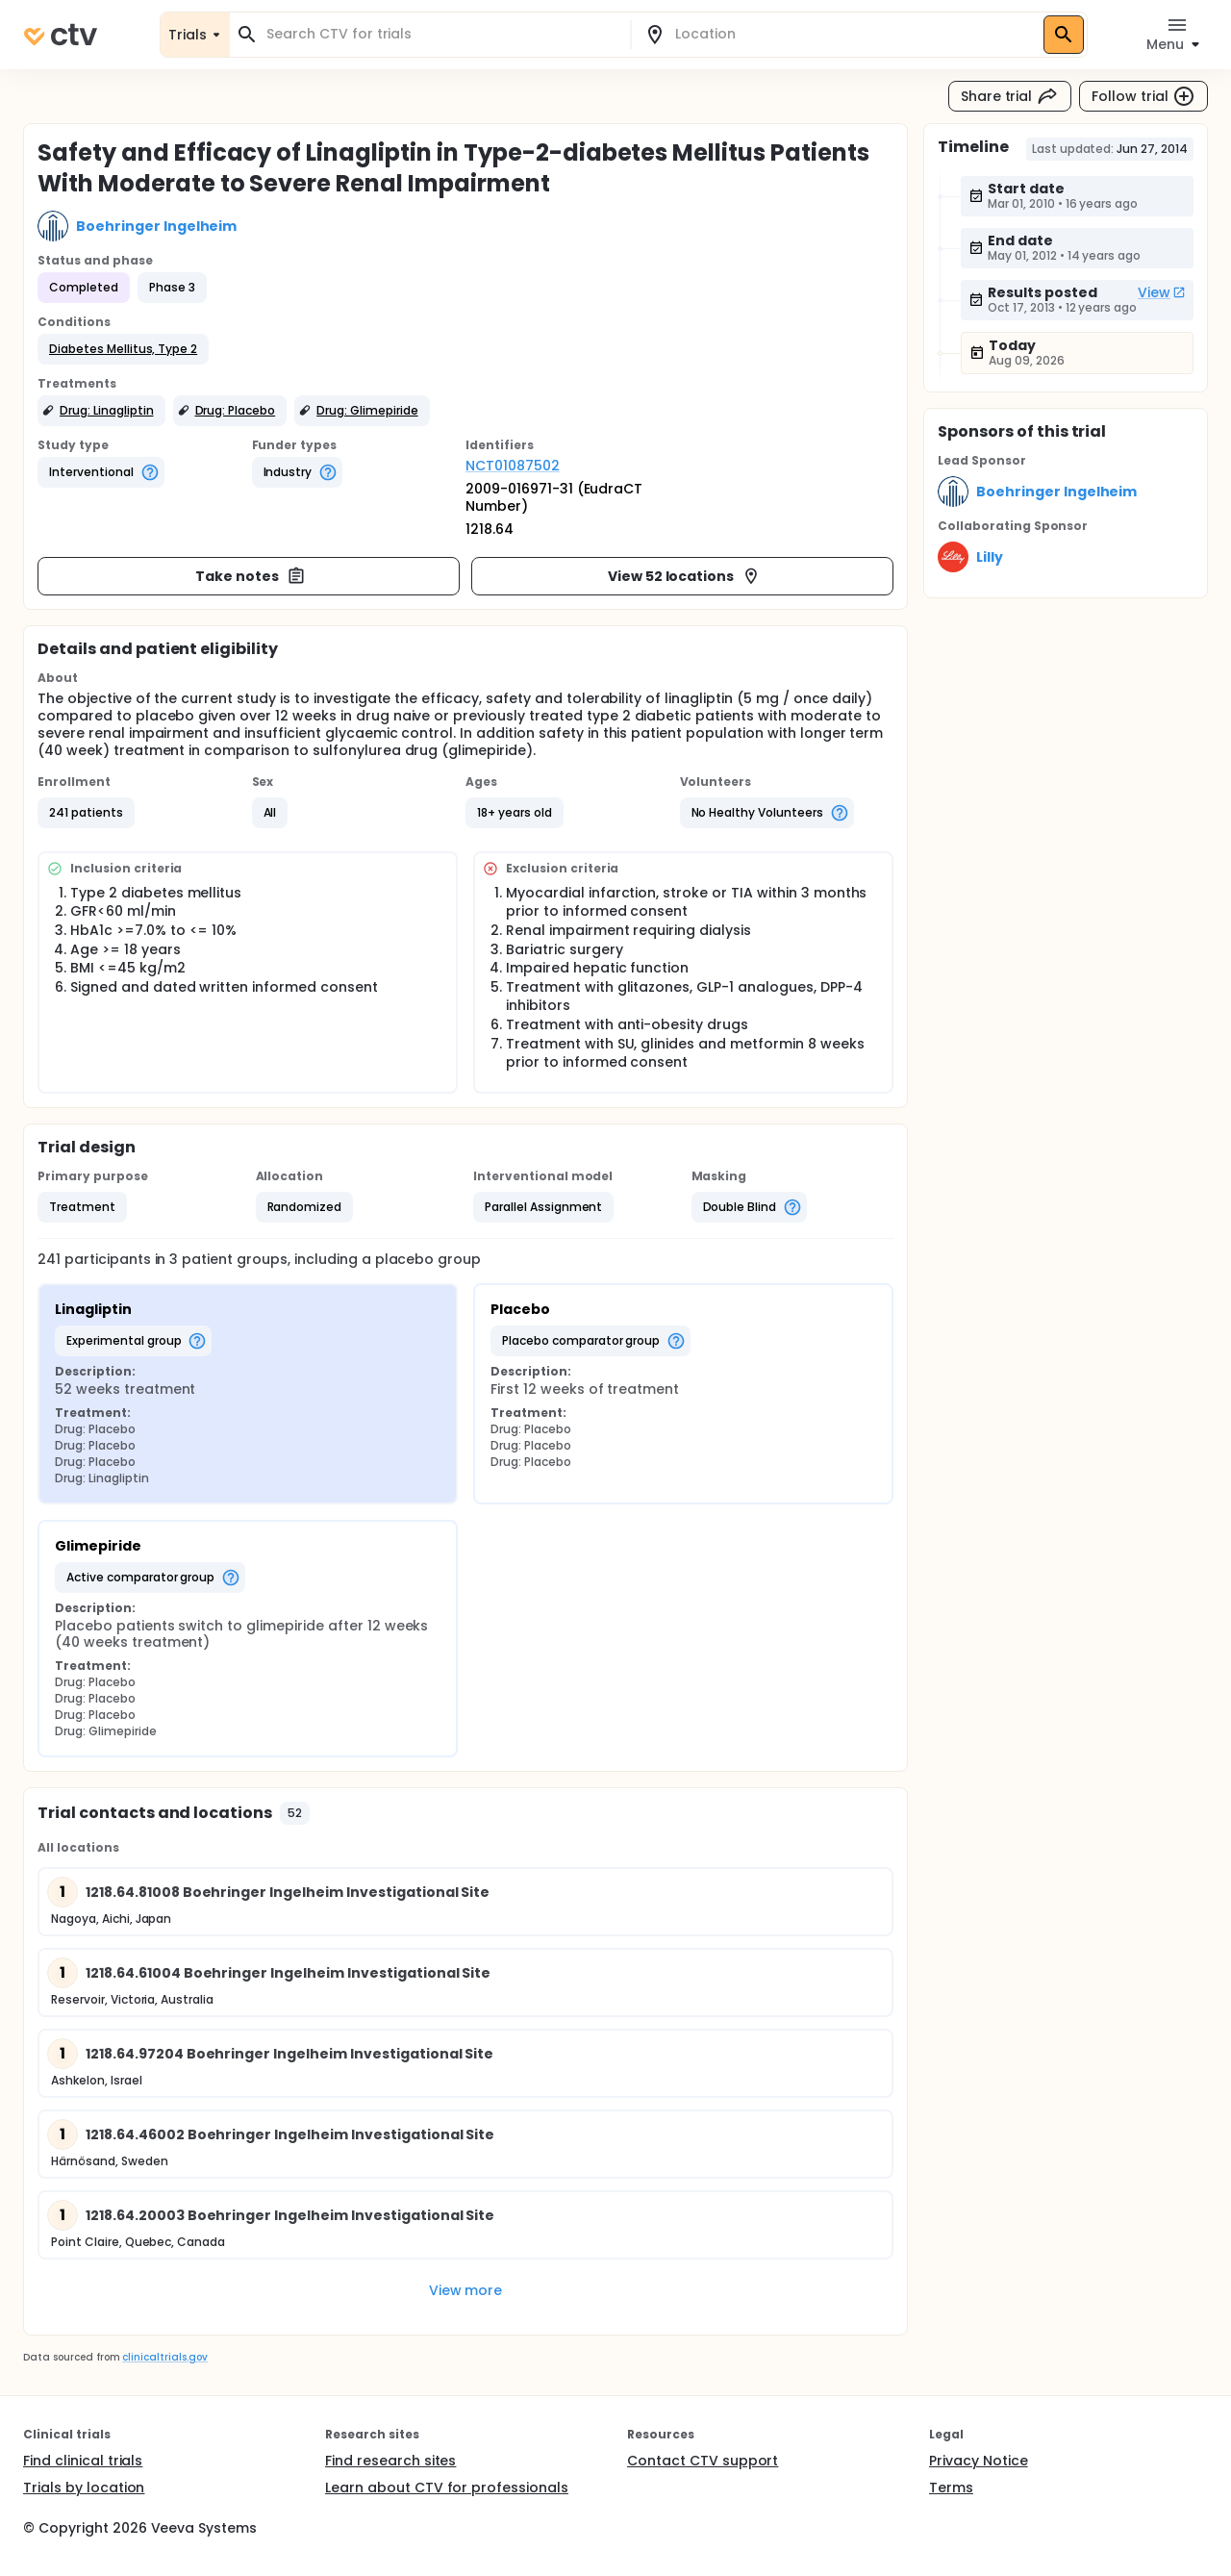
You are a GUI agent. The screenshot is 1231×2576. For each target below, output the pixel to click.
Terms (951, 2487)
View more (466, 2290)
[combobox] (441, 34)
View (1162, 292)
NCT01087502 (512, 465)
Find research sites (390, 2460)
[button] (123, 349)
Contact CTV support (702, 2460)
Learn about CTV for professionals (446, 2487)
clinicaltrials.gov (164, 2357)
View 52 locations (685, 576)
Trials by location (83, 2487)
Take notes (250, 576)
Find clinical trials (82, 2460)
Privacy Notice (978, 2460)
